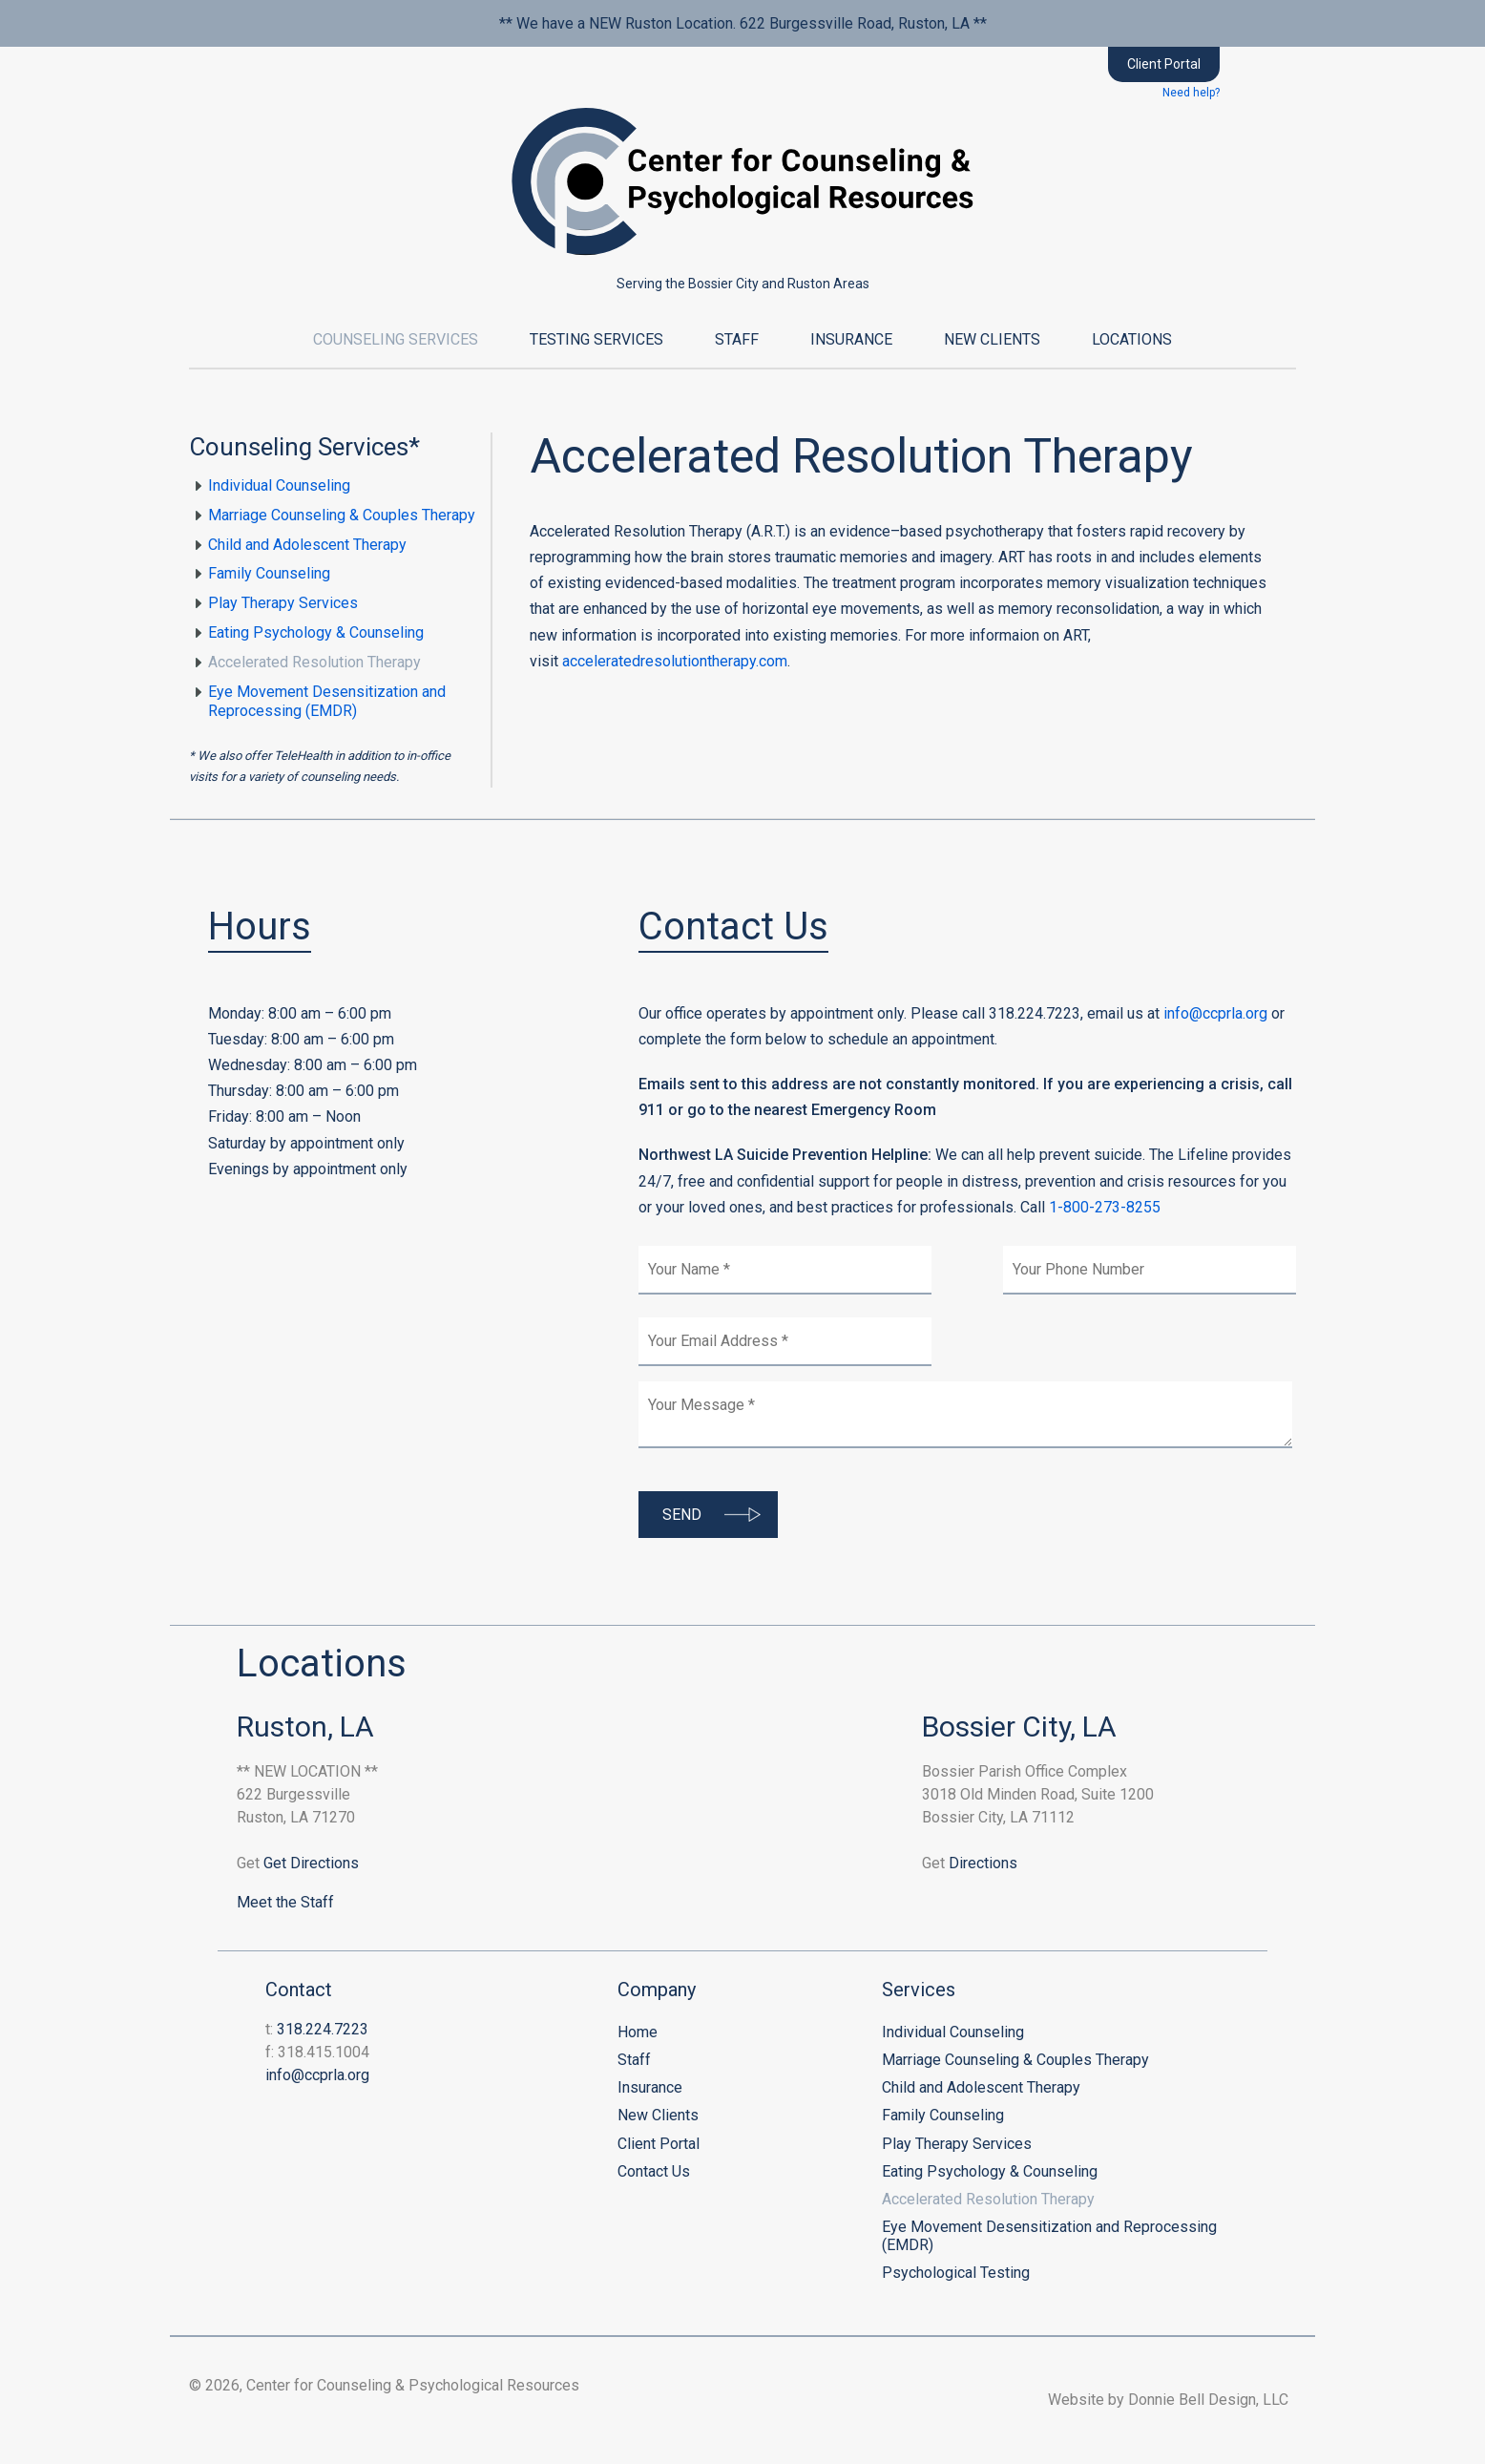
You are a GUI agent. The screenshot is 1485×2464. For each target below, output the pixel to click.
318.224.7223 (322, 2029)
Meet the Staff (285, 1902)
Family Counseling (269, 573)
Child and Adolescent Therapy (307, 545)
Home (637, 2032)
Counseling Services (395, 339)
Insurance (851, 339)
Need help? (1191, 92)
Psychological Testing (956, 2273)
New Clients (992, 339)
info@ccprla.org (1215, 1013)
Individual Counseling (279, 485)
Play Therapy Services (283, 603)
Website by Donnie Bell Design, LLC (1172, 2399)
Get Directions (311, 1863)
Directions (983, 1863)
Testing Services (596, 339)
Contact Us (653, 2171)
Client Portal (1164, 64)
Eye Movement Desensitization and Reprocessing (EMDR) (327, 702)
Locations (1132, 339)
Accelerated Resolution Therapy (314, 662)
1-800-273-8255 (1105, 1207)
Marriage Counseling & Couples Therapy (341, 515)
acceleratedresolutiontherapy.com (674, 661)
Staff (737, 339)
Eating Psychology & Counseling (316, 632)
